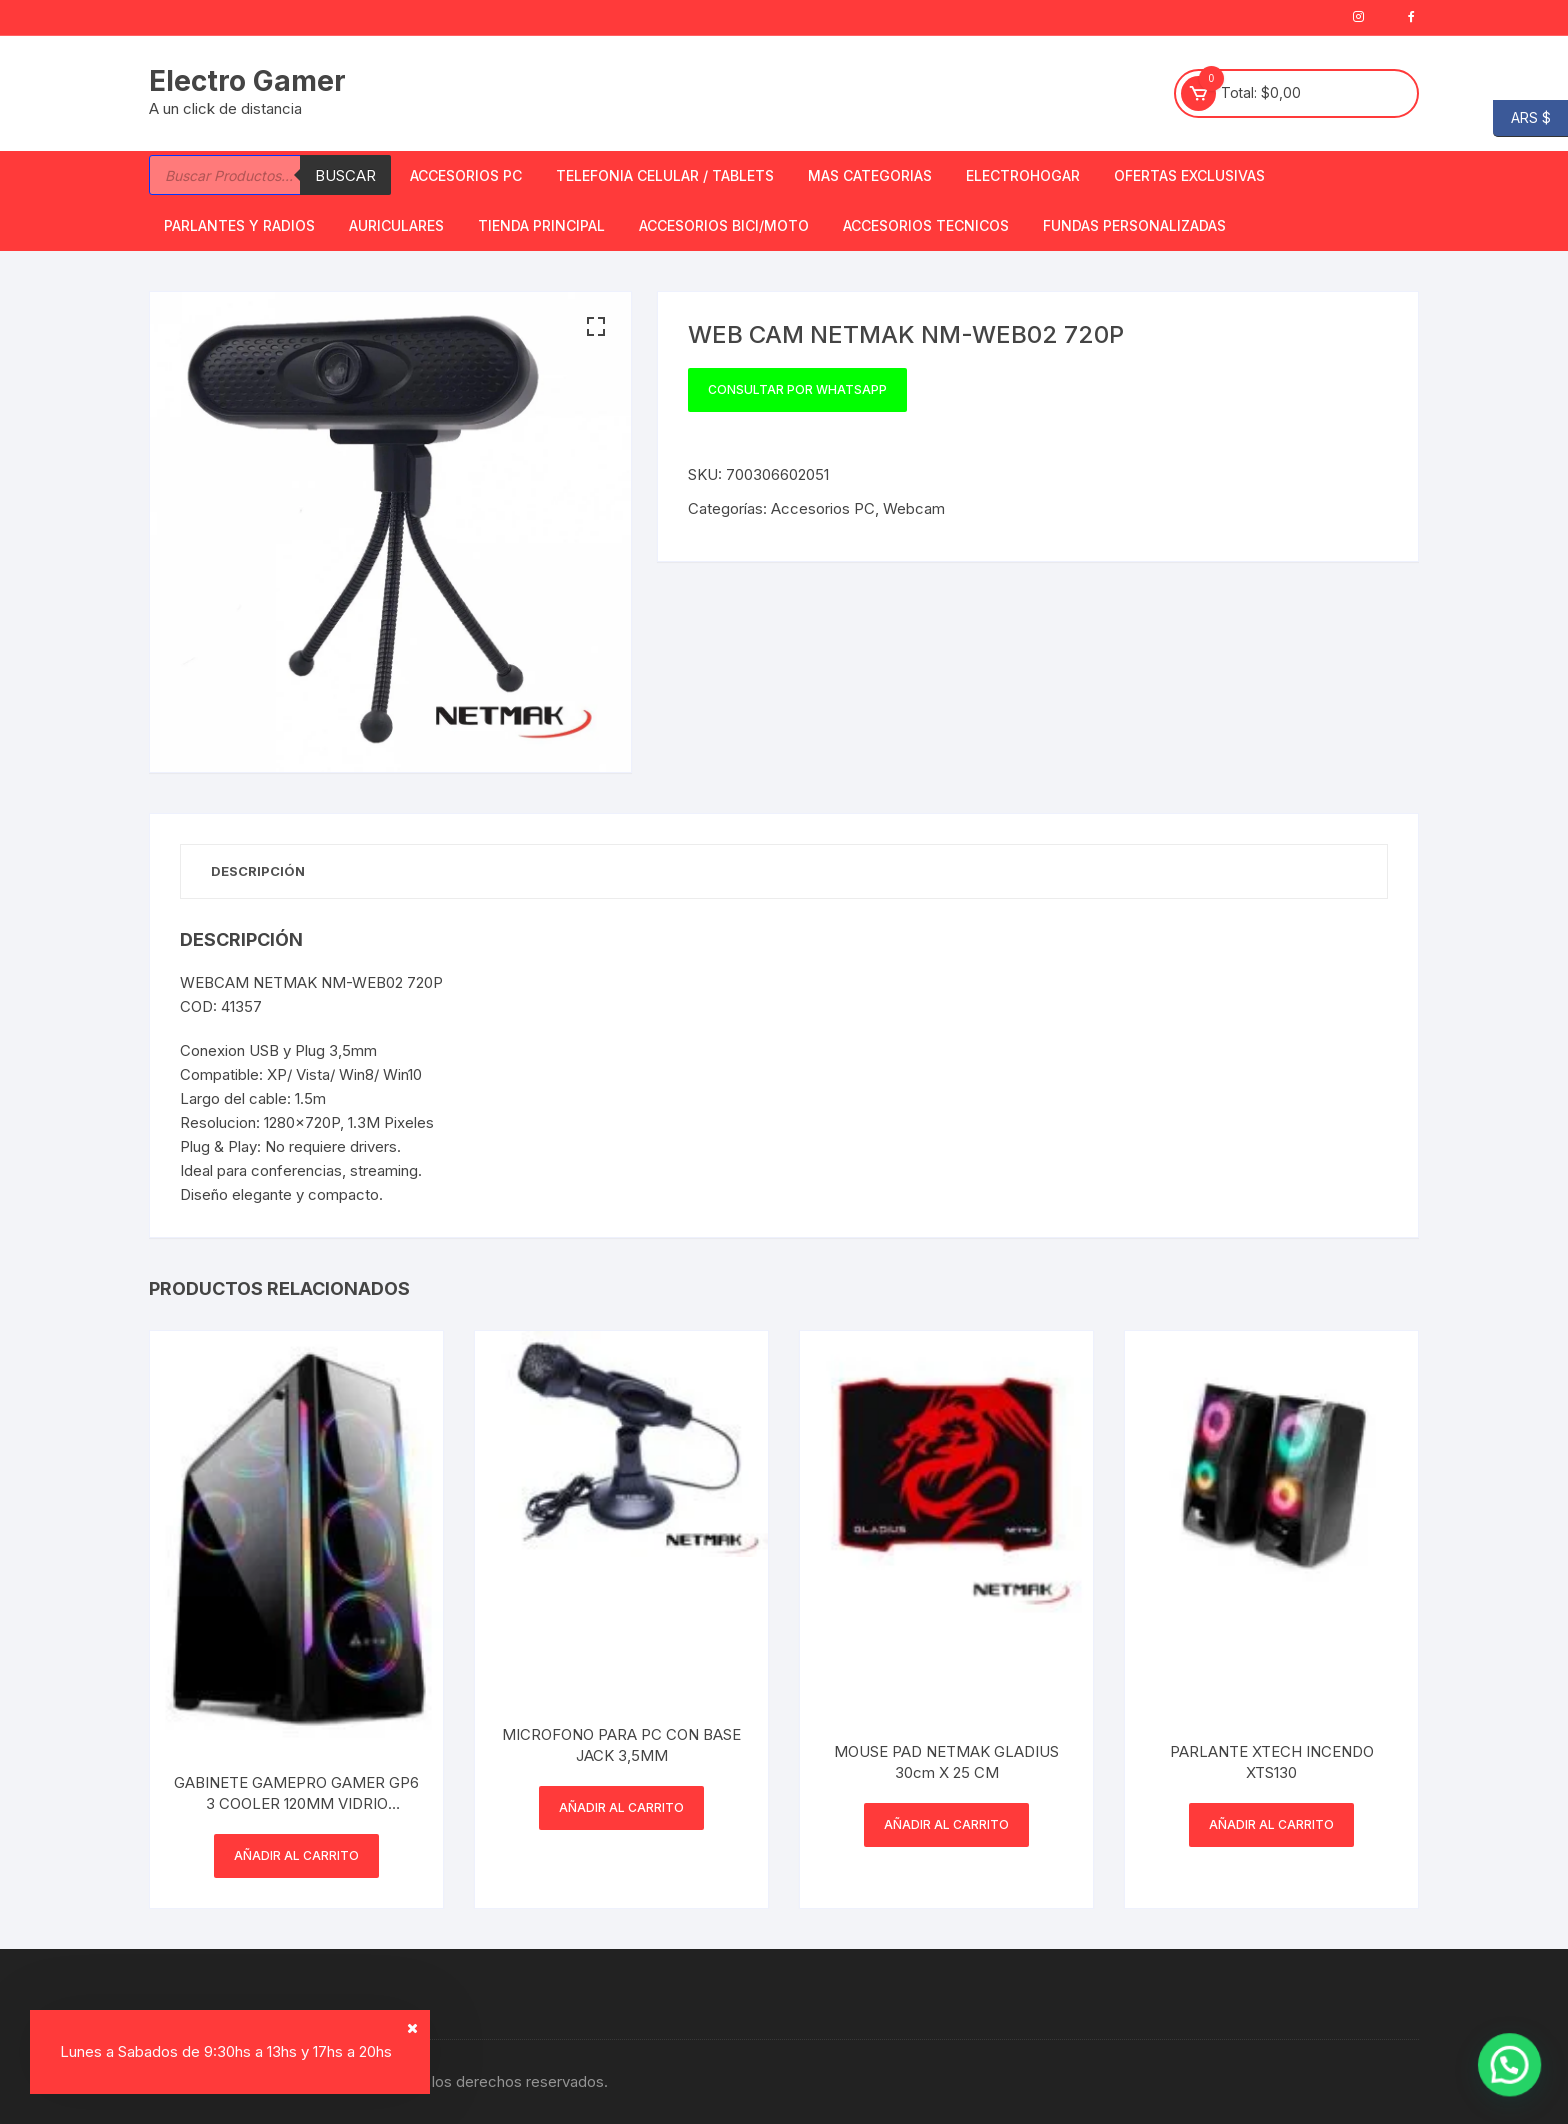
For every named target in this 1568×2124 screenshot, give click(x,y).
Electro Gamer (247, 81)
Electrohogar (1023, 175)
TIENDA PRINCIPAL (541, 225)
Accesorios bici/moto (724, 225)
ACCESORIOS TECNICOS (926, 225)
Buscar (345, 175)
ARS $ (1522, 118)
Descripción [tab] (258, 871)
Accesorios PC (466, 175)
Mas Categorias (870, 175)
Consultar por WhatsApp (797, 389)
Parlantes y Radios (239, 225)
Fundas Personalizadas (1134, 225)
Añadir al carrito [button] (296, 1855)
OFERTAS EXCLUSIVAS (1189, 175)
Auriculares (396, 225)
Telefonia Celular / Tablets (665, 175)
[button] (596, 327)
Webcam (914, 508)
